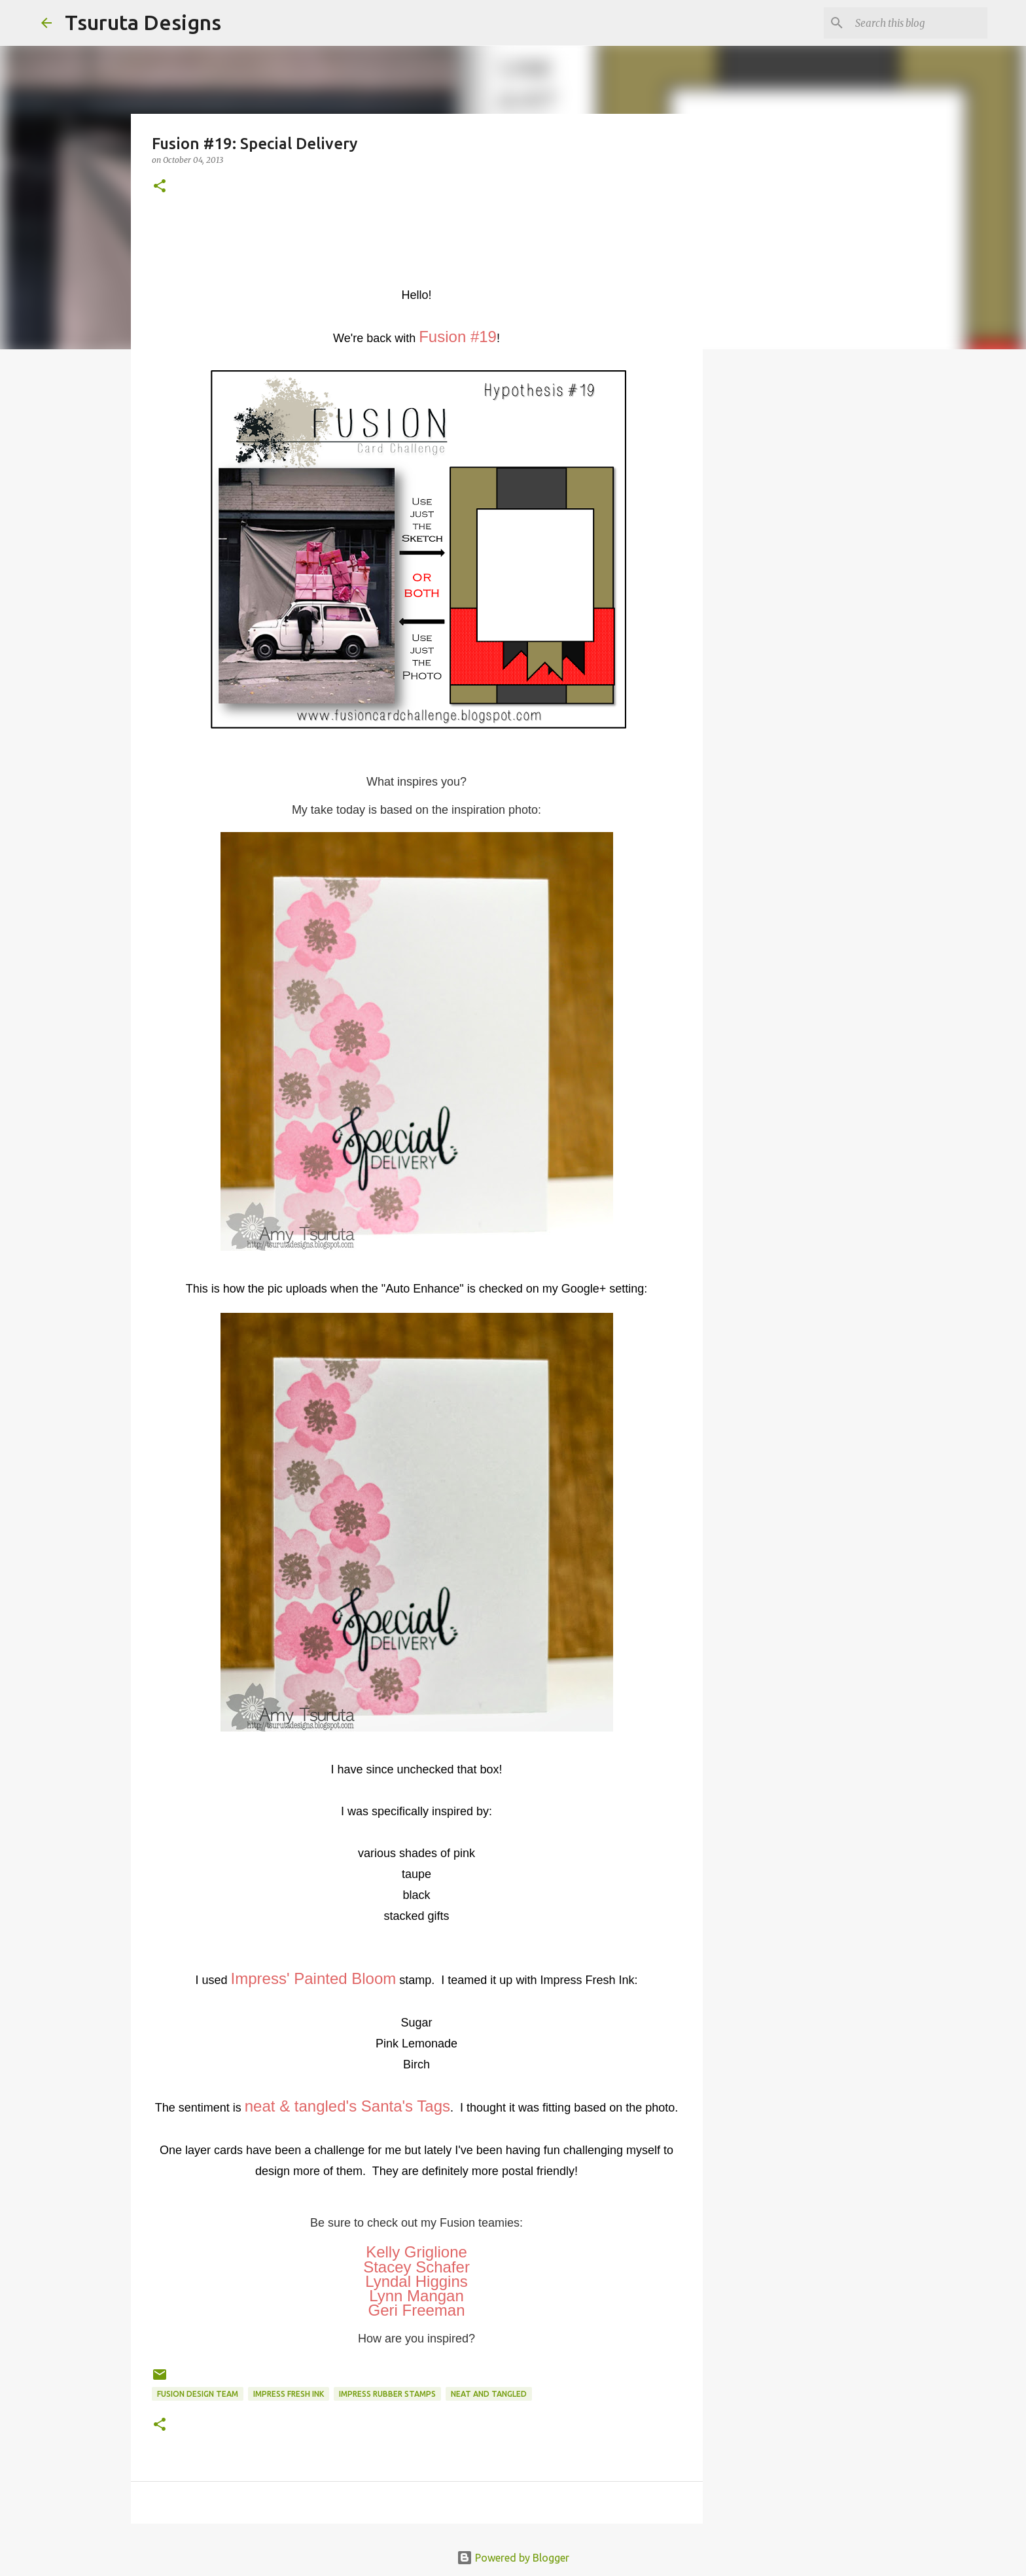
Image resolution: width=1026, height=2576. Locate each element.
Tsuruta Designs (143, 22)
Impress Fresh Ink (288, 2394)
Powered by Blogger (513, 2558)
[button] (160, 187)
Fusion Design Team (197, 2394)
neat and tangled (489, 2394)
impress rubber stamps (387, 2394)
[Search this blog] (918, 23)
